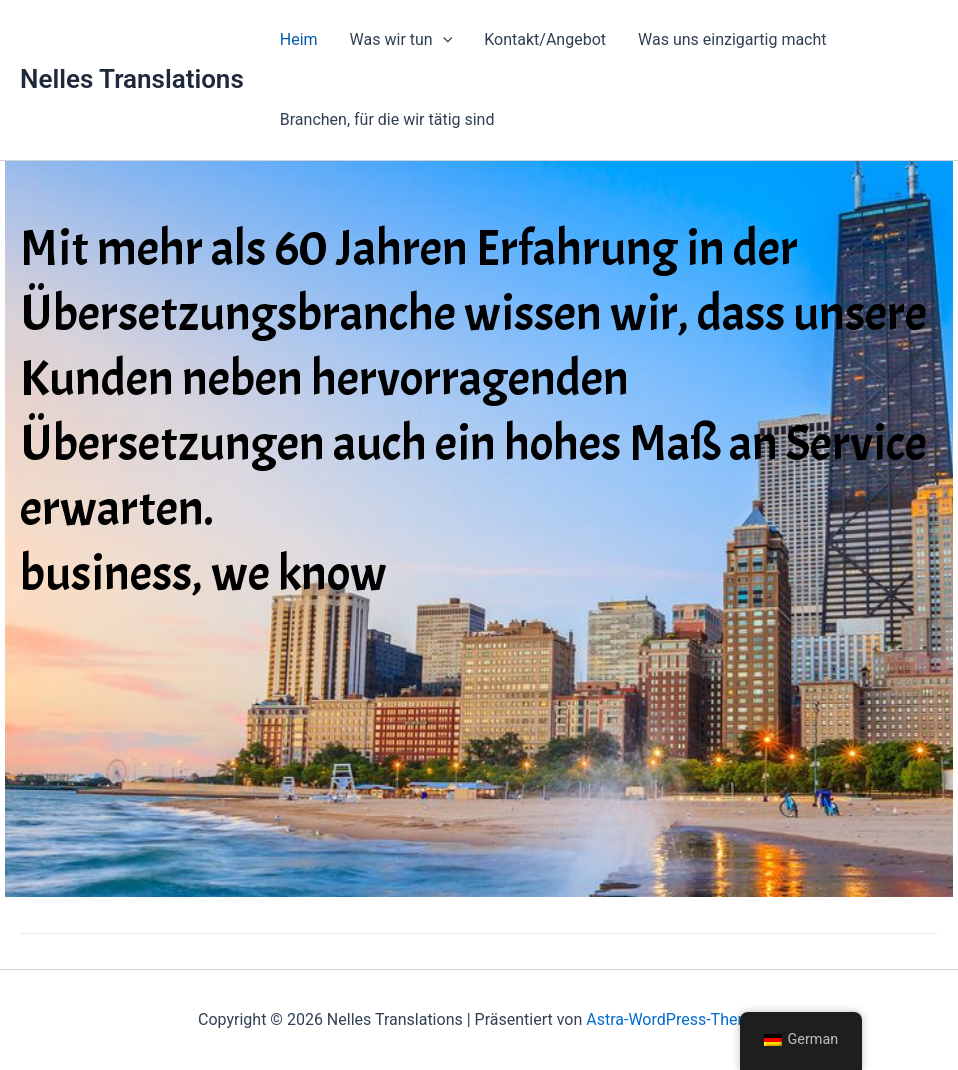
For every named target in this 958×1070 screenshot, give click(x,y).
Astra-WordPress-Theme (673, 1019)
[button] (443, 40)
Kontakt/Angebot (545, 39)
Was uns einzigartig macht (732, 39)
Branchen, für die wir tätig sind (387, 119)
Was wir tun (401, 40)
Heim (299, 39)
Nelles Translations (132, 79)
